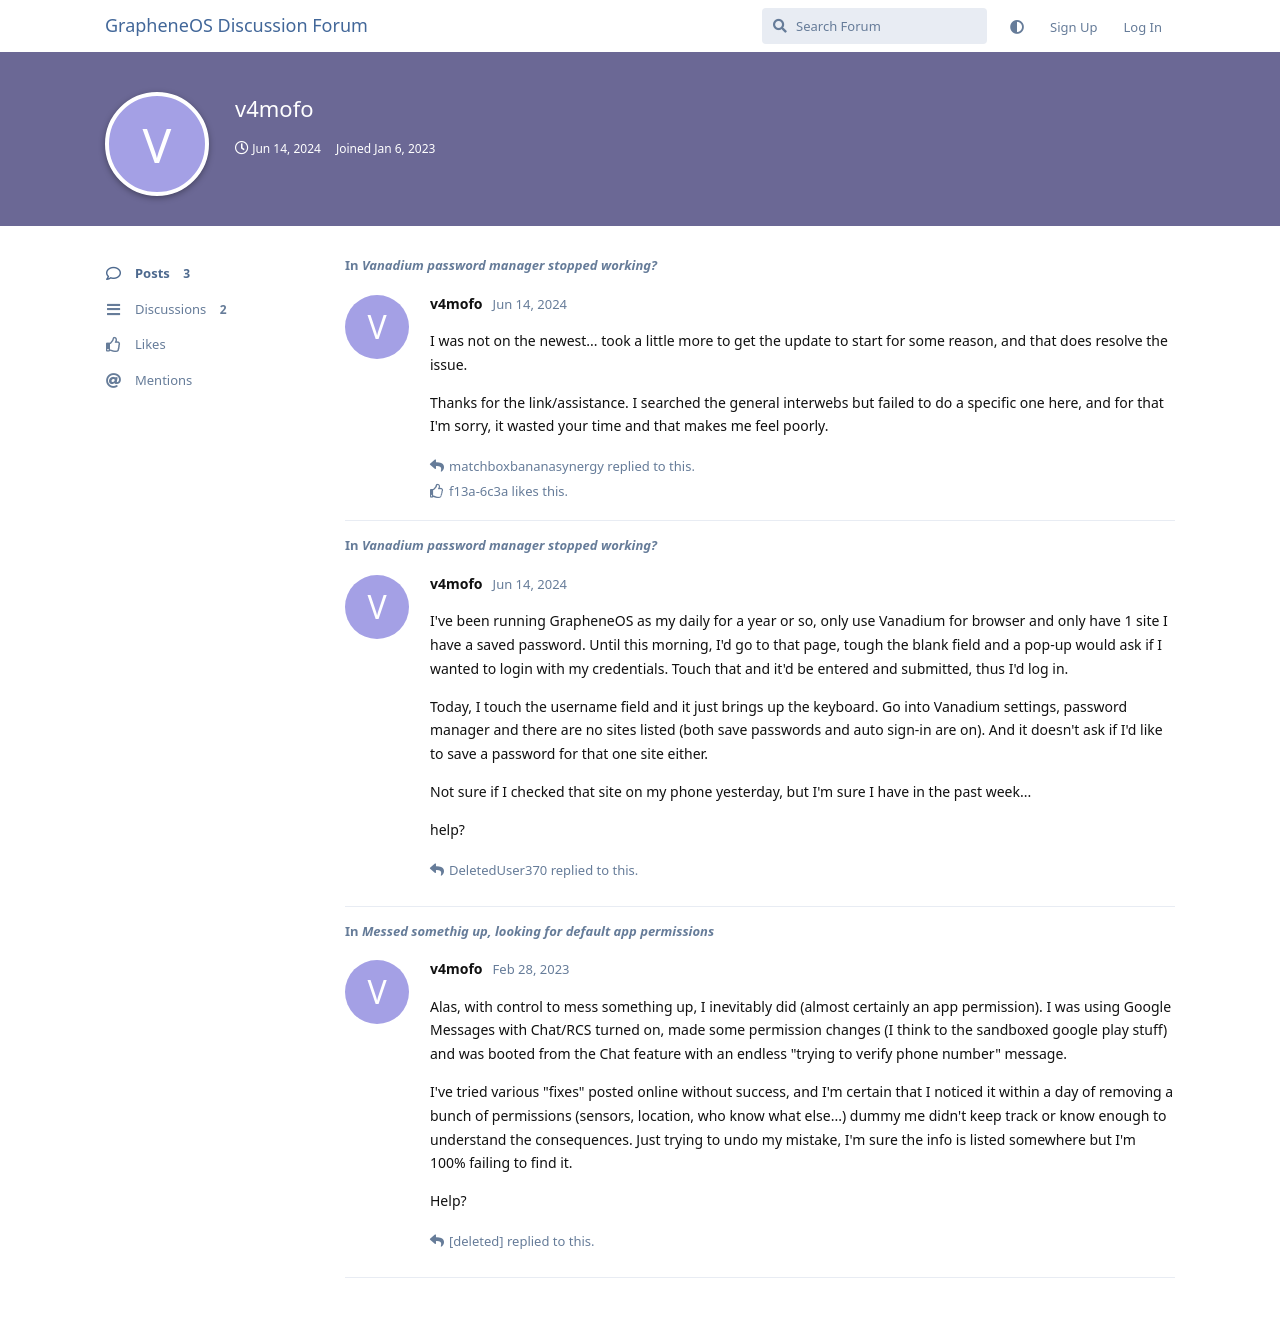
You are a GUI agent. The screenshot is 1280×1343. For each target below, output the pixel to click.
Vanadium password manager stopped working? (509, 265)
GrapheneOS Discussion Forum (236, 25)
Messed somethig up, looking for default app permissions (538, 931)
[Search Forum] (874, 26)
